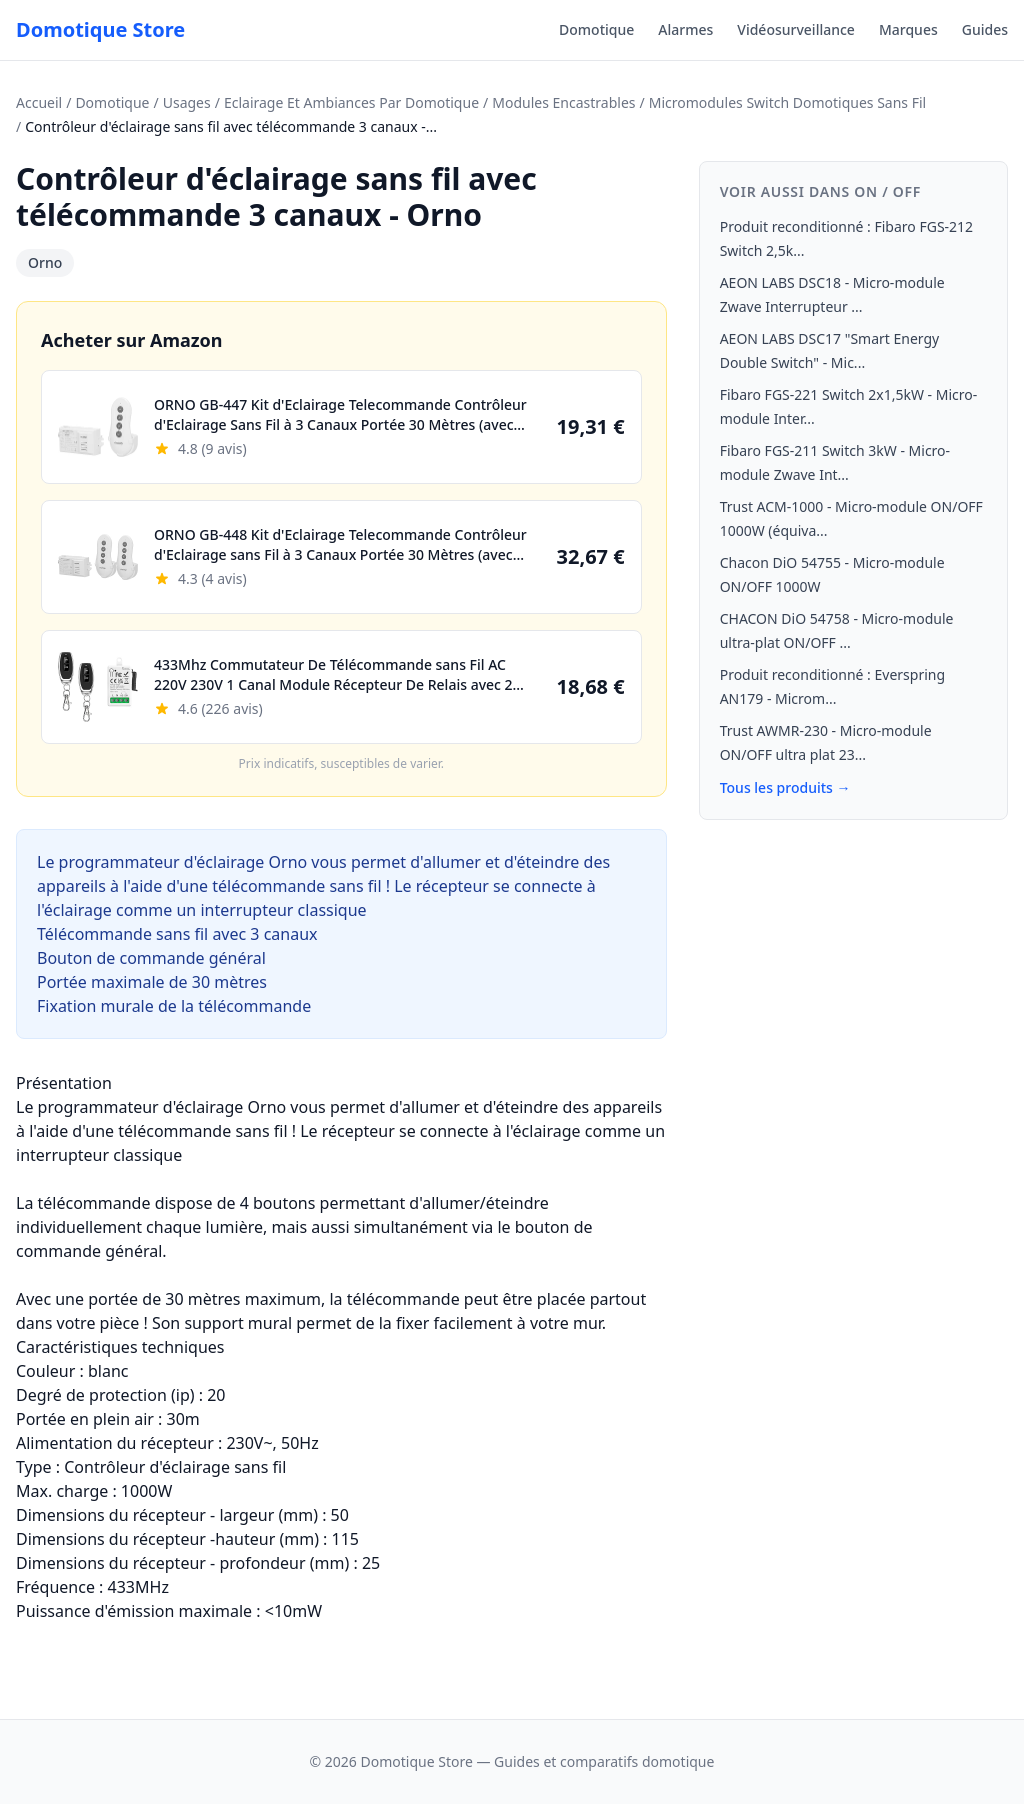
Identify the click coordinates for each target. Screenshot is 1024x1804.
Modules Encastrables (563, 102)
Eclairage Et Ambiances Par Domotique (351, 102)
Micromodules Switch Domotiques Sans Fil (788, 102)
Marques (908, 29)
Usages (187, 102)
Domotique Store (100, 29)
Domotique (596, 29)
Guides (985, 29)
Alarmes (685, 29)
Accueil (39, 102)
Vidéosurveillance (796, 29)
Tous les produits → (785, 787)
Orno (45, 262)
